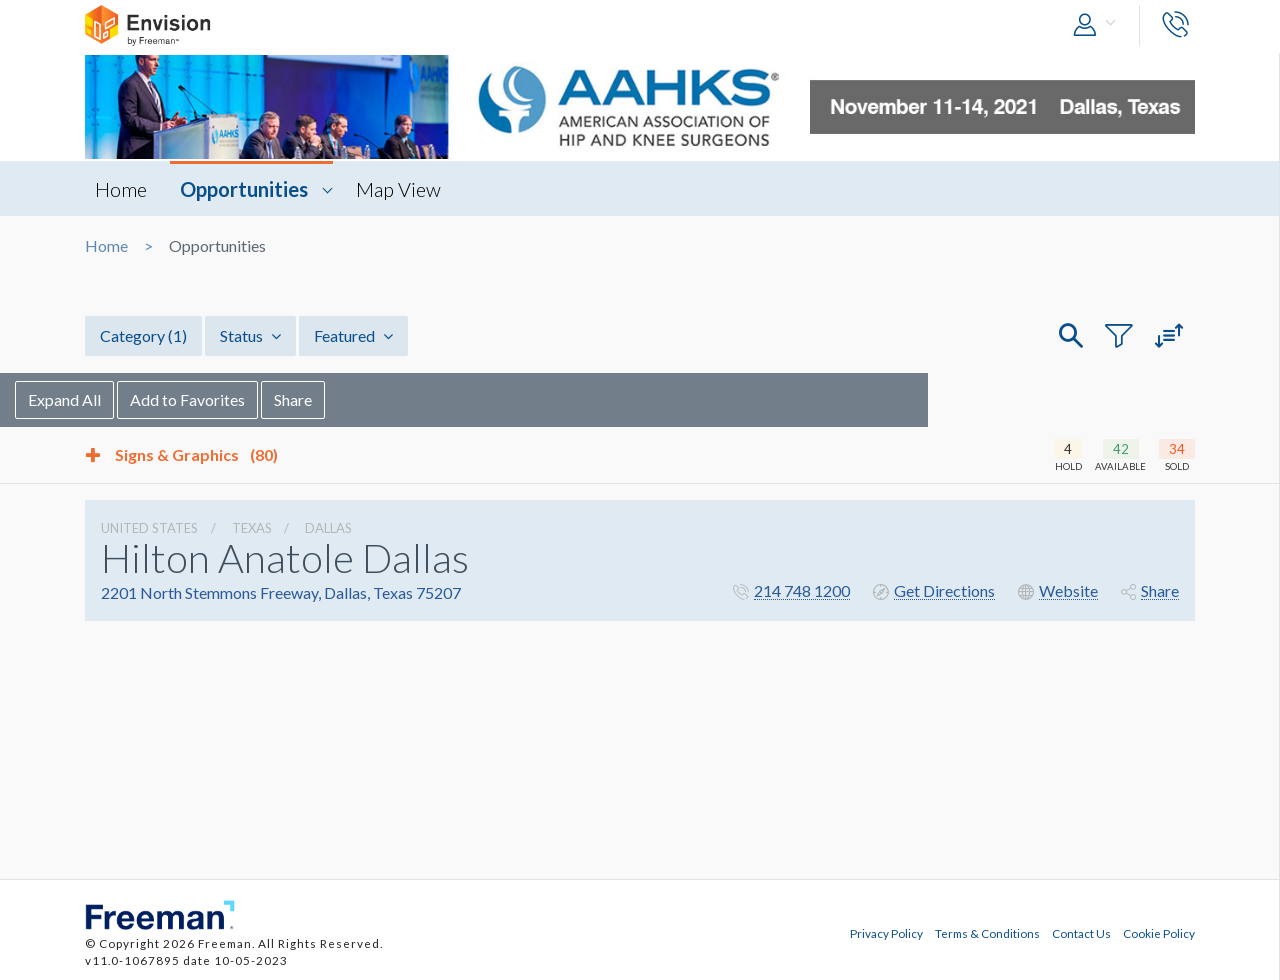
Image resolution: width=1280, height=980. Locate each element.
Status (250, 335)
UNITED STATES (149, 528)
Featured (353, 335)
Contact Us (1081, 933)
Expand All (134, 399)
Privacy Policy (886, 933)
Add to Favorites (257, 399)
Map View (398, 189)
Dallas (328, 528)
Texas (252, 528)
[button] (1099, 25)
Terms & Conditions (987, 933)
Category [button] (143, 335)
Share (363, 399)
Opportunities (244, 189)
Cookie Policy (1159, 933)
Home (121, 189)
